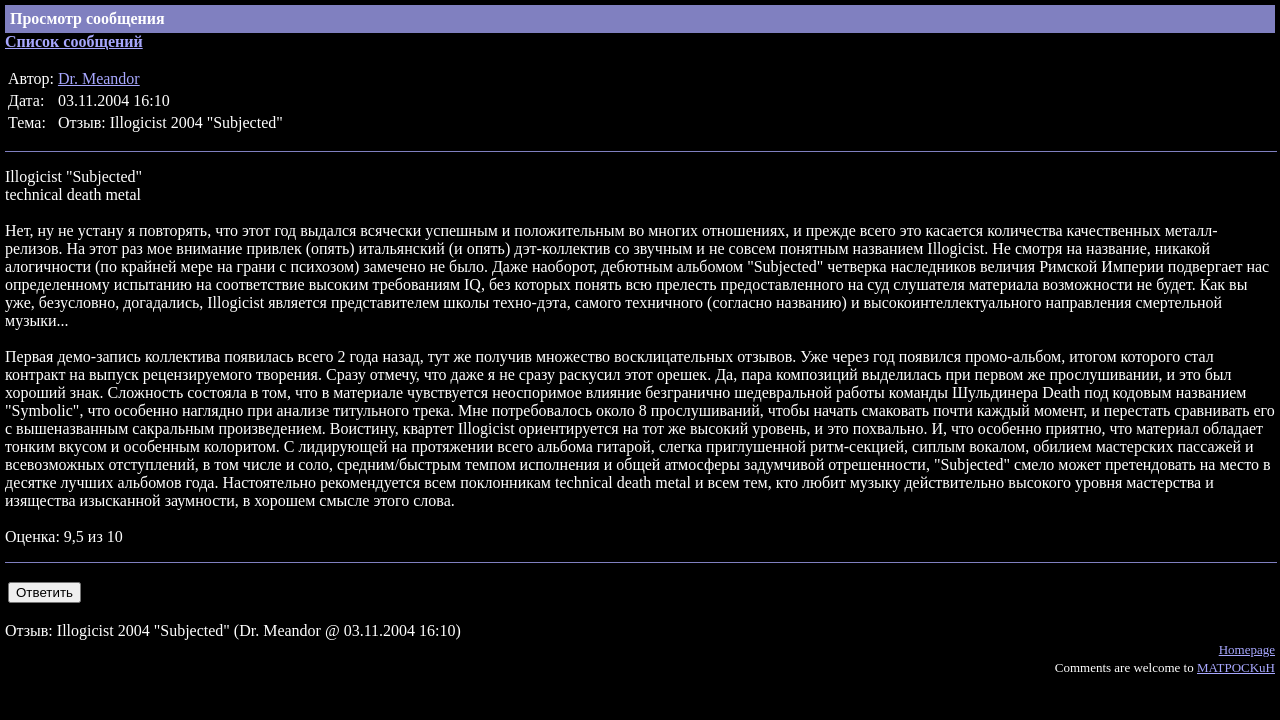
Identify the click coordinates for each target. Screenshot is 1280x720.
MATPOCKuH (1236, 667)
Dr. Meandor (99, 78)
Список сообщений (74, 41)
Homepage (1247, 649)
